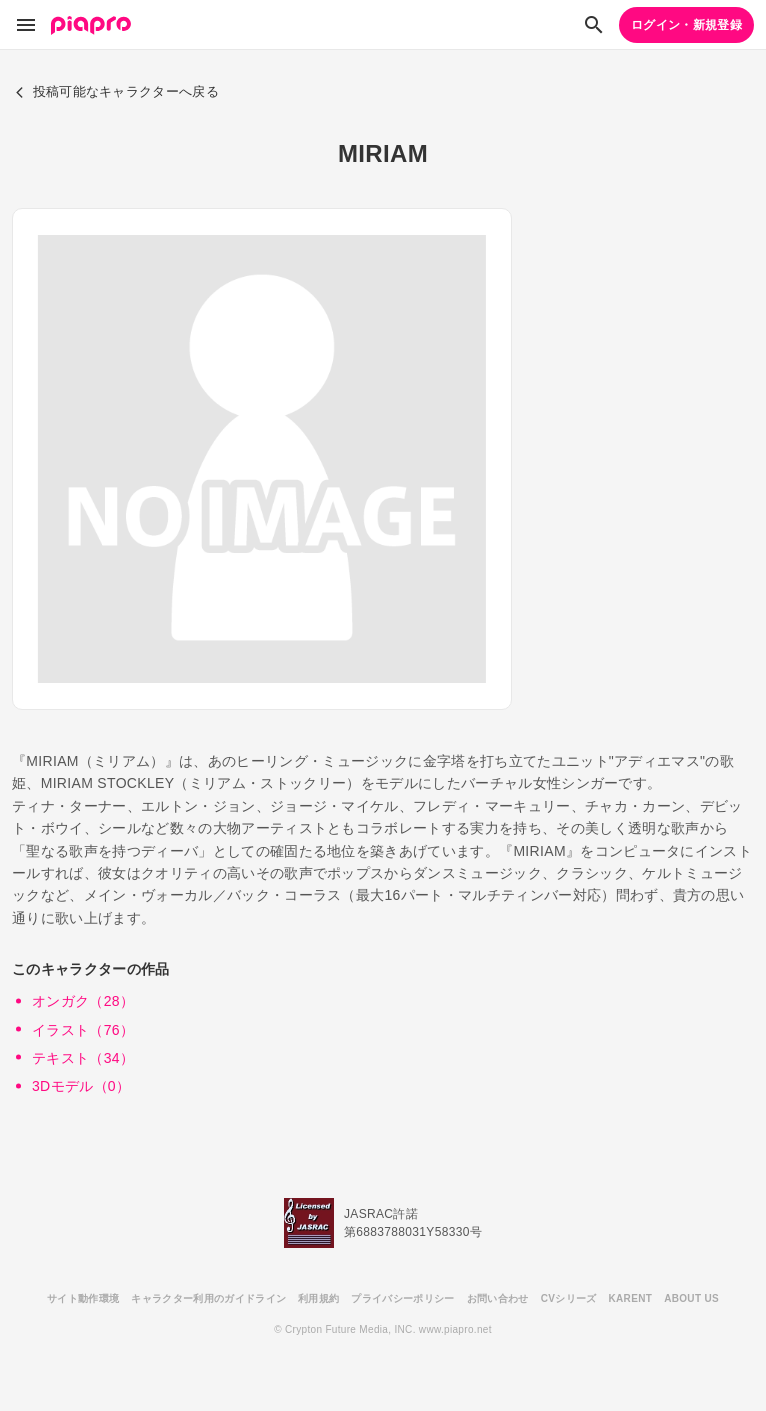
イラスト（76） (83, 1030)
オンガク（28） (83, 1001)
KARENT (631, 1298)
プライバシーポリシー (402, 1298)
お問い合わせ (498, 1298)
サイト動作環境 (83, 1298)
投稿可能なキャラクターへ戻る (117, 91)
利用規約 (318, 1298)
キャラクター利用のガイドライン (208, 1298)
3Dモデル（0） (81, 1086)
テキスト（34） (83, 1058)
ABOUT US (691, 1298)
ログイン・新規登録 (686, 25)
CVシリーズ (569, 1298)
